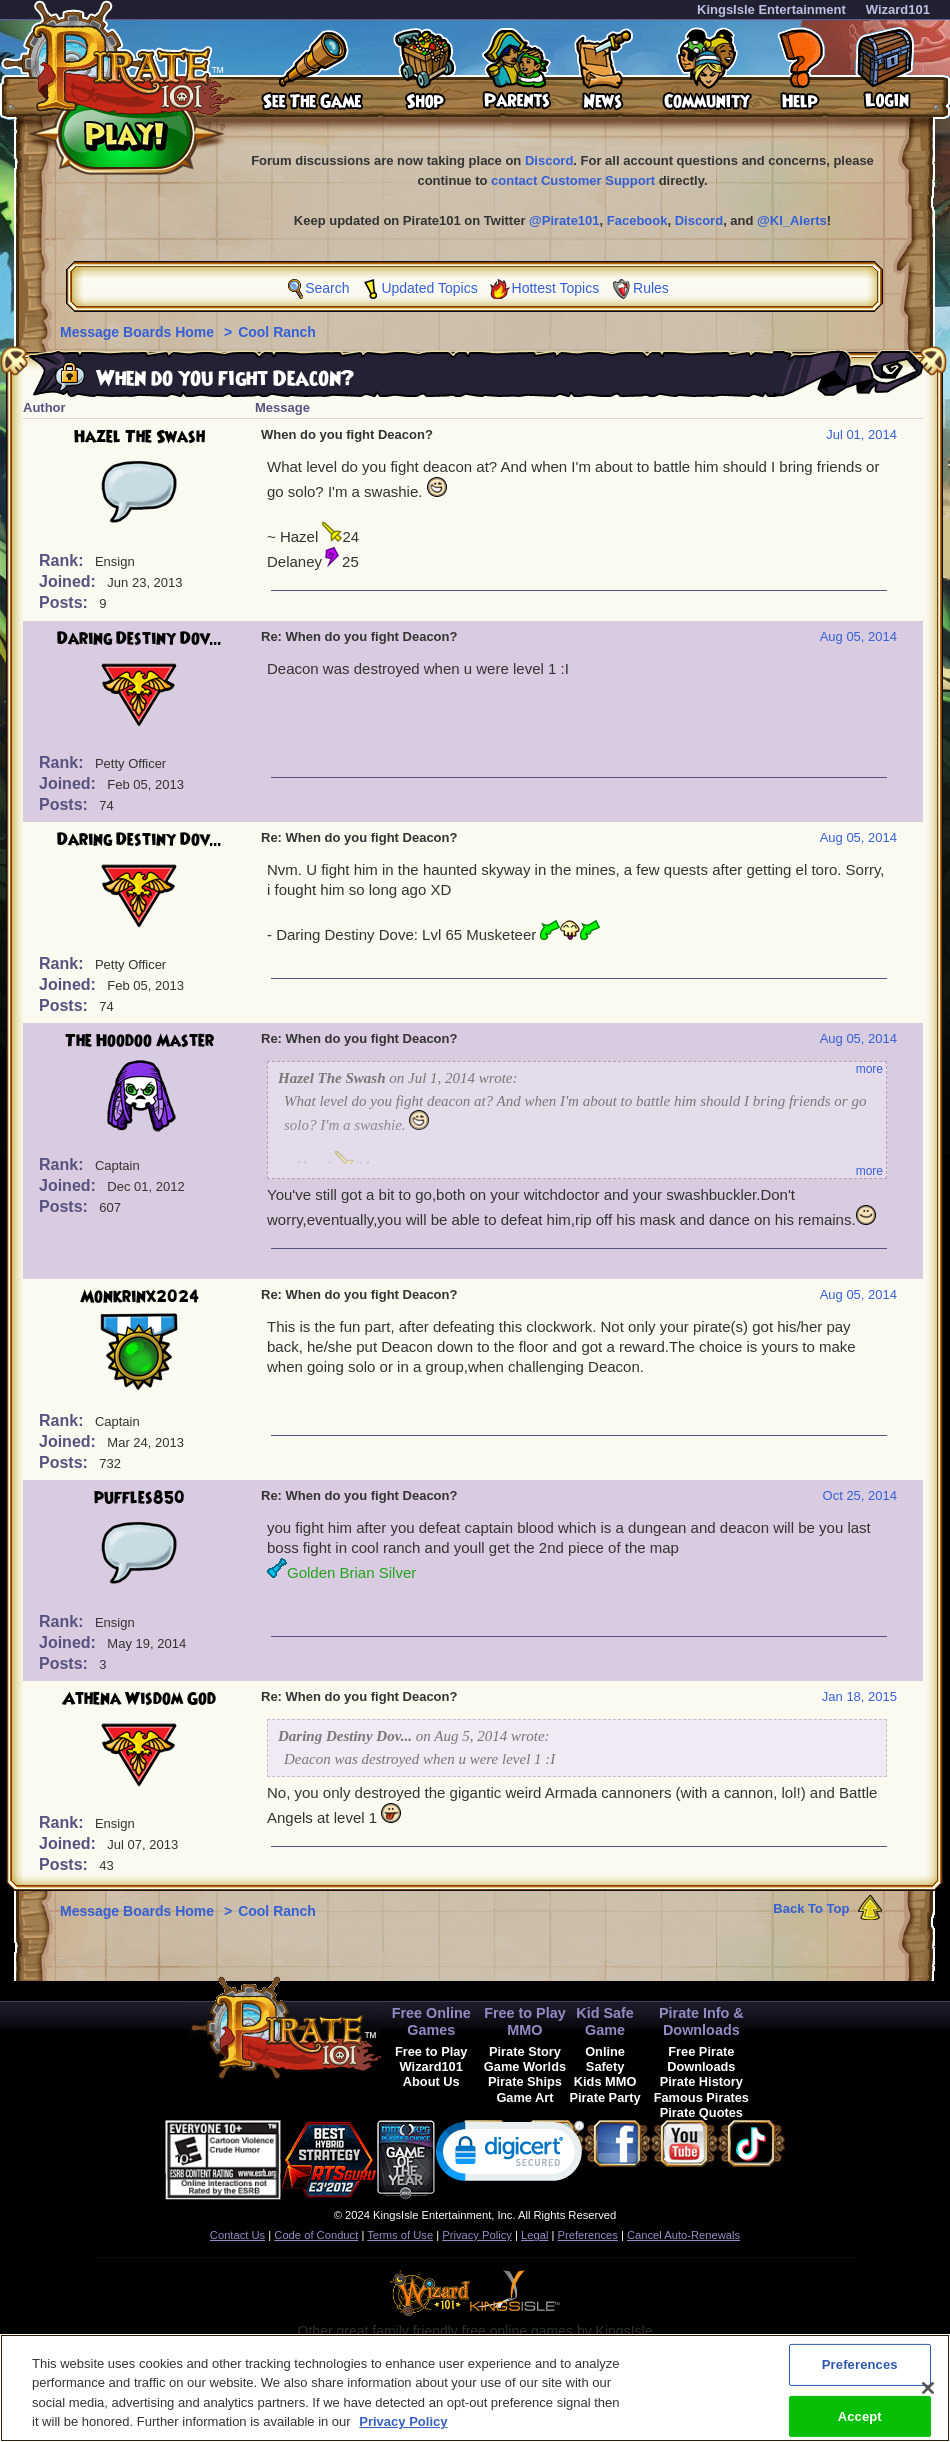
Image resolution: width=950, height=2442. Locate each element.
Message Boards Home (139, 332)
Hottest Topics (556, 288)
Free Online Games (431, 2021)
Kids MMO (605, 2081)
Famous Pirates (701, 2097)
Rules (651, 288)
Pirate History (701, 2081)
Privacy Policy (477, 2235)
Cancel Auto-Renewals (683, 2235)
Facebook (637, 220)
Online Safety (605, 2059)
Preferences (588, 2235)
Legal (534, 2235)
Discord (549, 160)
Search (327, 288)
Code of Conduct (316, 2235)
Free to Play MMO (525, 2021)
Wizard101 (898, 9)
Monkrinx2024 (139, 1297)
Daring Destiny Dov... (139, 639)
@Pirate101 (564, 220)
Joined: (69, 581)
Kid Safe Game (605, 2021)
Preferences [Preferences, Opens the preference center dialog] (860, 2381)
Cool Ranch (277, 332)
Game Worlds (525, 2066)
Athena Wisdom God (139, 1699)
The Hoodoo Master (139, 1041)
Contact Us (237, 2235)
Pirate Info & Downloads (701, 2021)
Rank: (63, 560)
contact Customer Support (573, 180)
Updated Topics (429, 288)
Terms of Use (400, 2235)
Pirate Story (525, 2051)
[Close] (928, 2405)
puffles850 (139, 1498)
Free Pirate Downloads (701, 2059)
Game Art (524, 2097)
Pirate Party (605, 2097)
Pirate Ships (525, 2081)
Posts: (65, 602)
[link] (510, 2155)
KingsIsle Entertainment (771, 9)
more (869, 1069)
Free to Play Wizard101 (431, 2059)
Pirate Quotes (701, 2112)
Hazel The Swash (139, 437)
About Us (431, 2081)
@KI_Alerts (792, 220)
